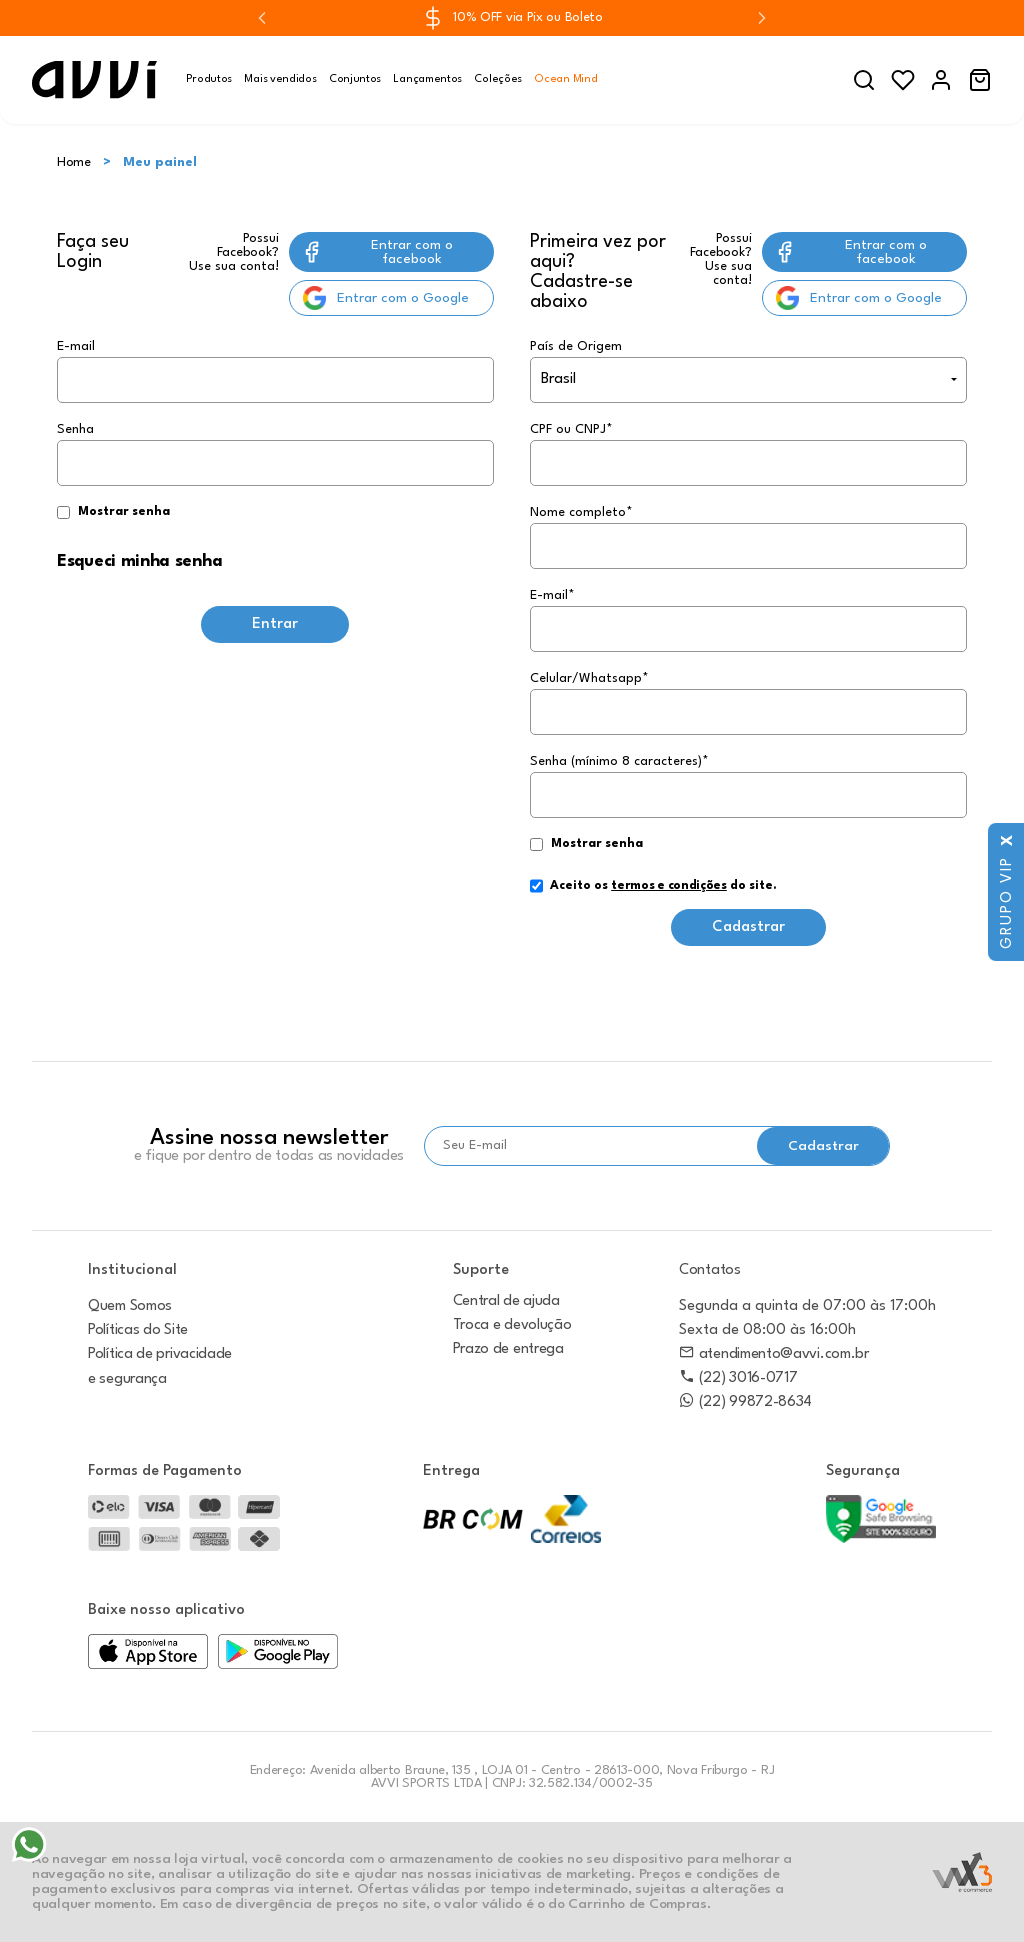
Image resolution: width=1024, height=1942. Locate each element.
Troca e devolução (512, 1325)
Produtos (209, 79)
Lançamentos (427, 79)
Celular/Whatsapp (589, 678)
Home (74, 162)
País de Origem (576, 346)
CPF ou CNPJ (571, 429)
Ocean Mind (565, 79)
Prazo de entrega (508, 1349)
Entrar (275, 624)
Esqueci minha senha (139, 561)
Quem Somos (130, 1306)
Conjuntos (355, 79)
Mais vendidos (280, 79)
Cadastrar (748, 927)
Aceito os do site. (653, 893)
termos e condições (669, 886)
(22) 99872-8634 (745, 1402)
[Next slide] (762, 18)
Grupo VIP (1007, 902)
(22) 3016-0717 (738, 1378)
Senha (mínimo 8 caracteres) (619, 761)
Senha (275, 473)
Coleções (498, 79)
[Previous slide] (262, 18)
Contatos (710, 1270)
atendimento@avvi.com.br (774, 1354)
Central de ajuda (506, 1301)
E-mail (275, 371)
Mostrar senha (124, 512)
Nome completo (581, 512)
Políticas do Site (138, 1330)
